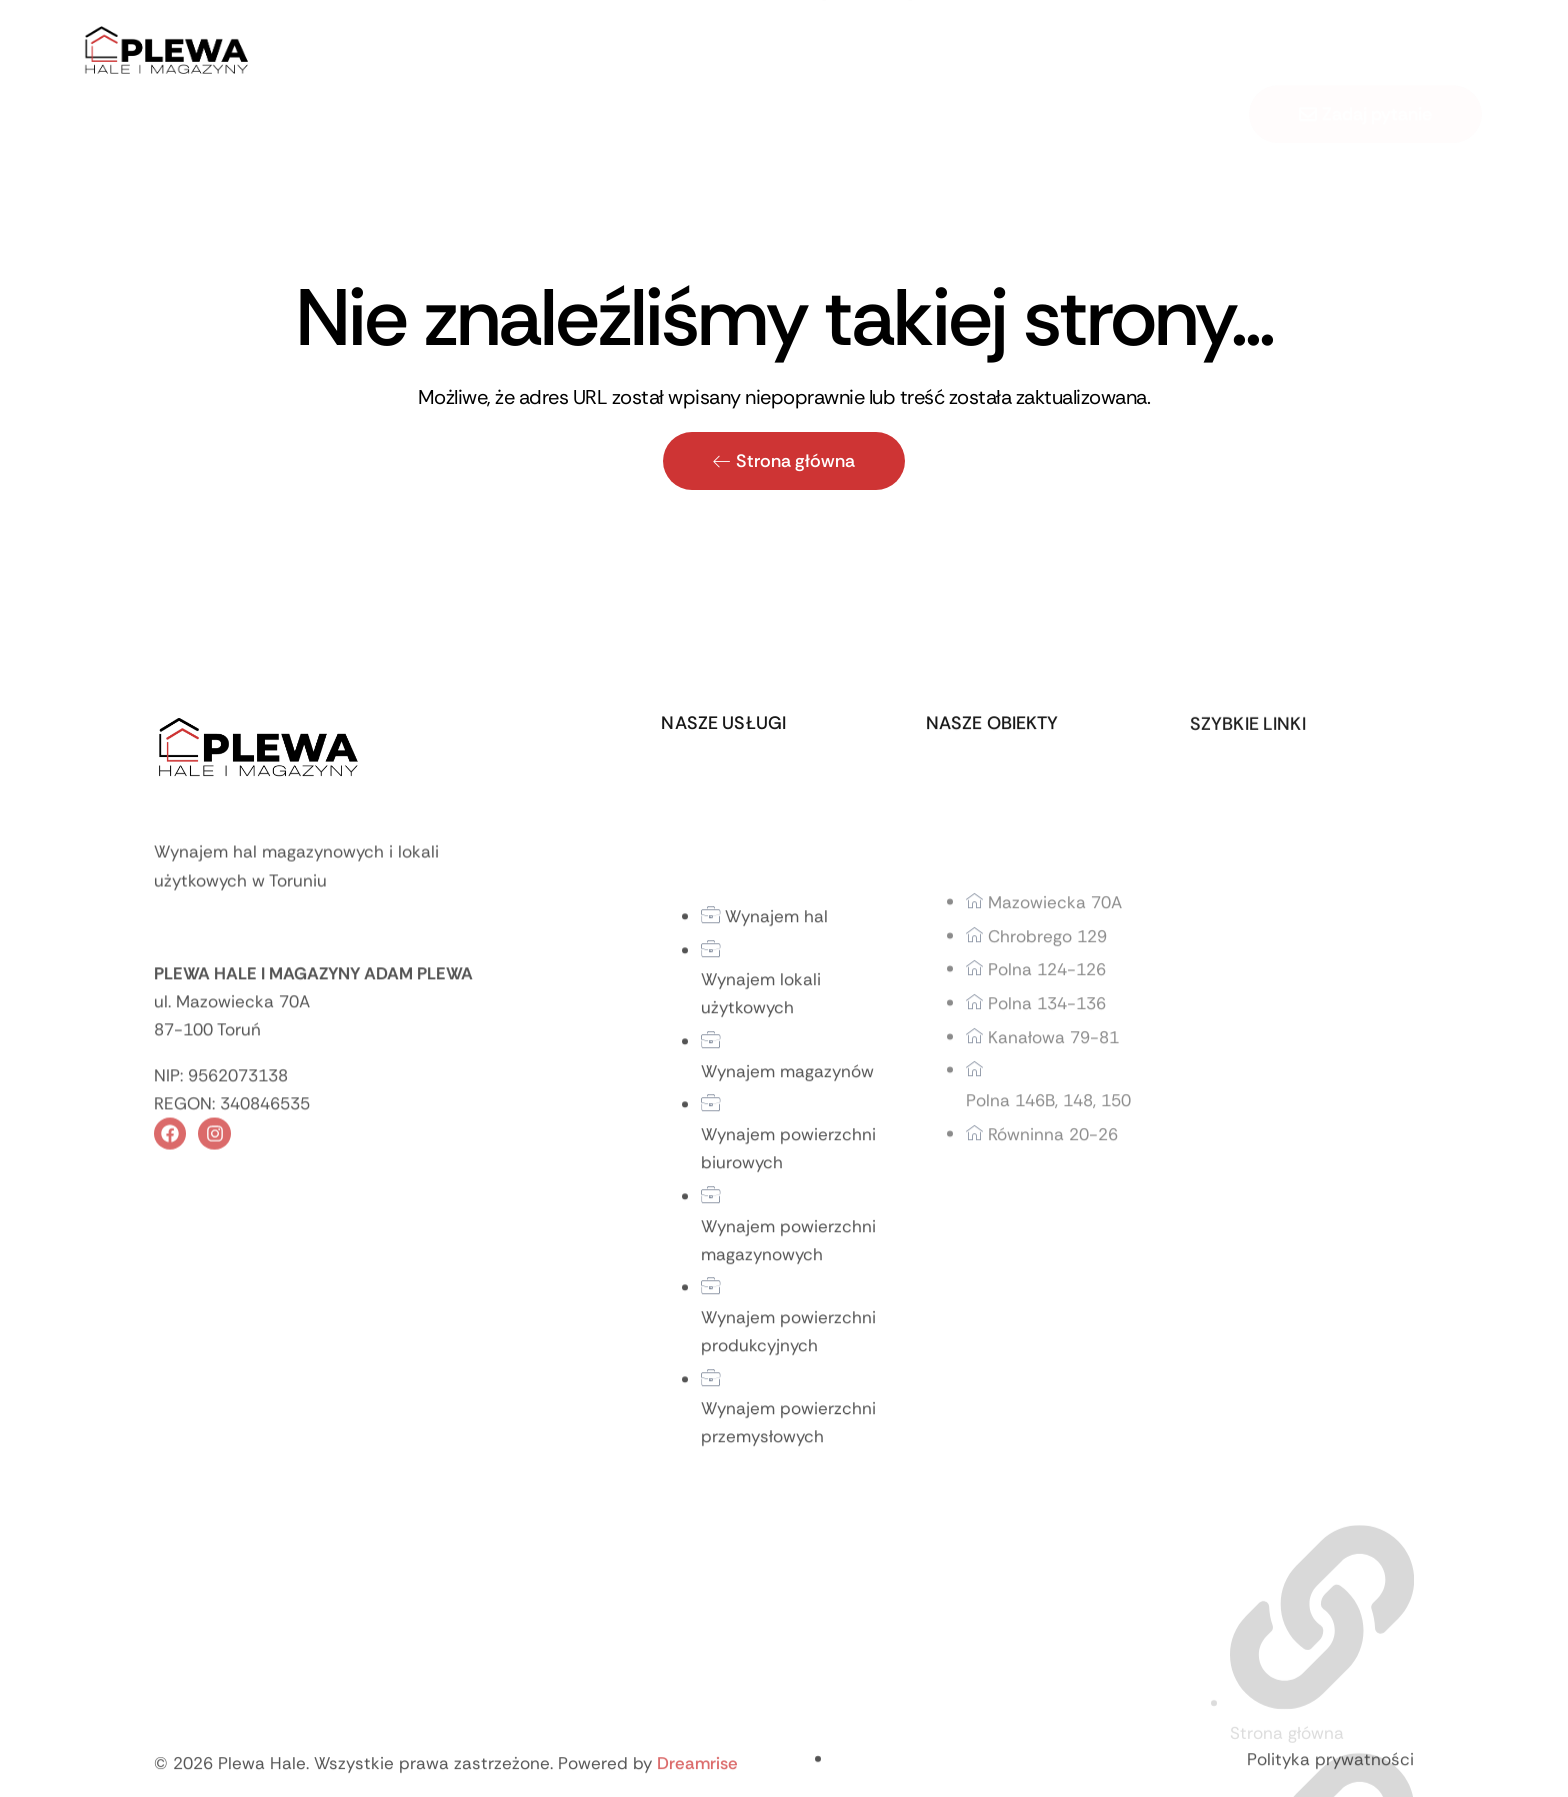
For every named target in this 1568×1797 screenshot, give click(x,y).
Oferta (722, 55)
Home (547, 55)
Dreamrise (697, 1780)
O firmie (628, 55)
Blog (898, 55)
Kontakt (972, 55)
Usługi (820, 55)
